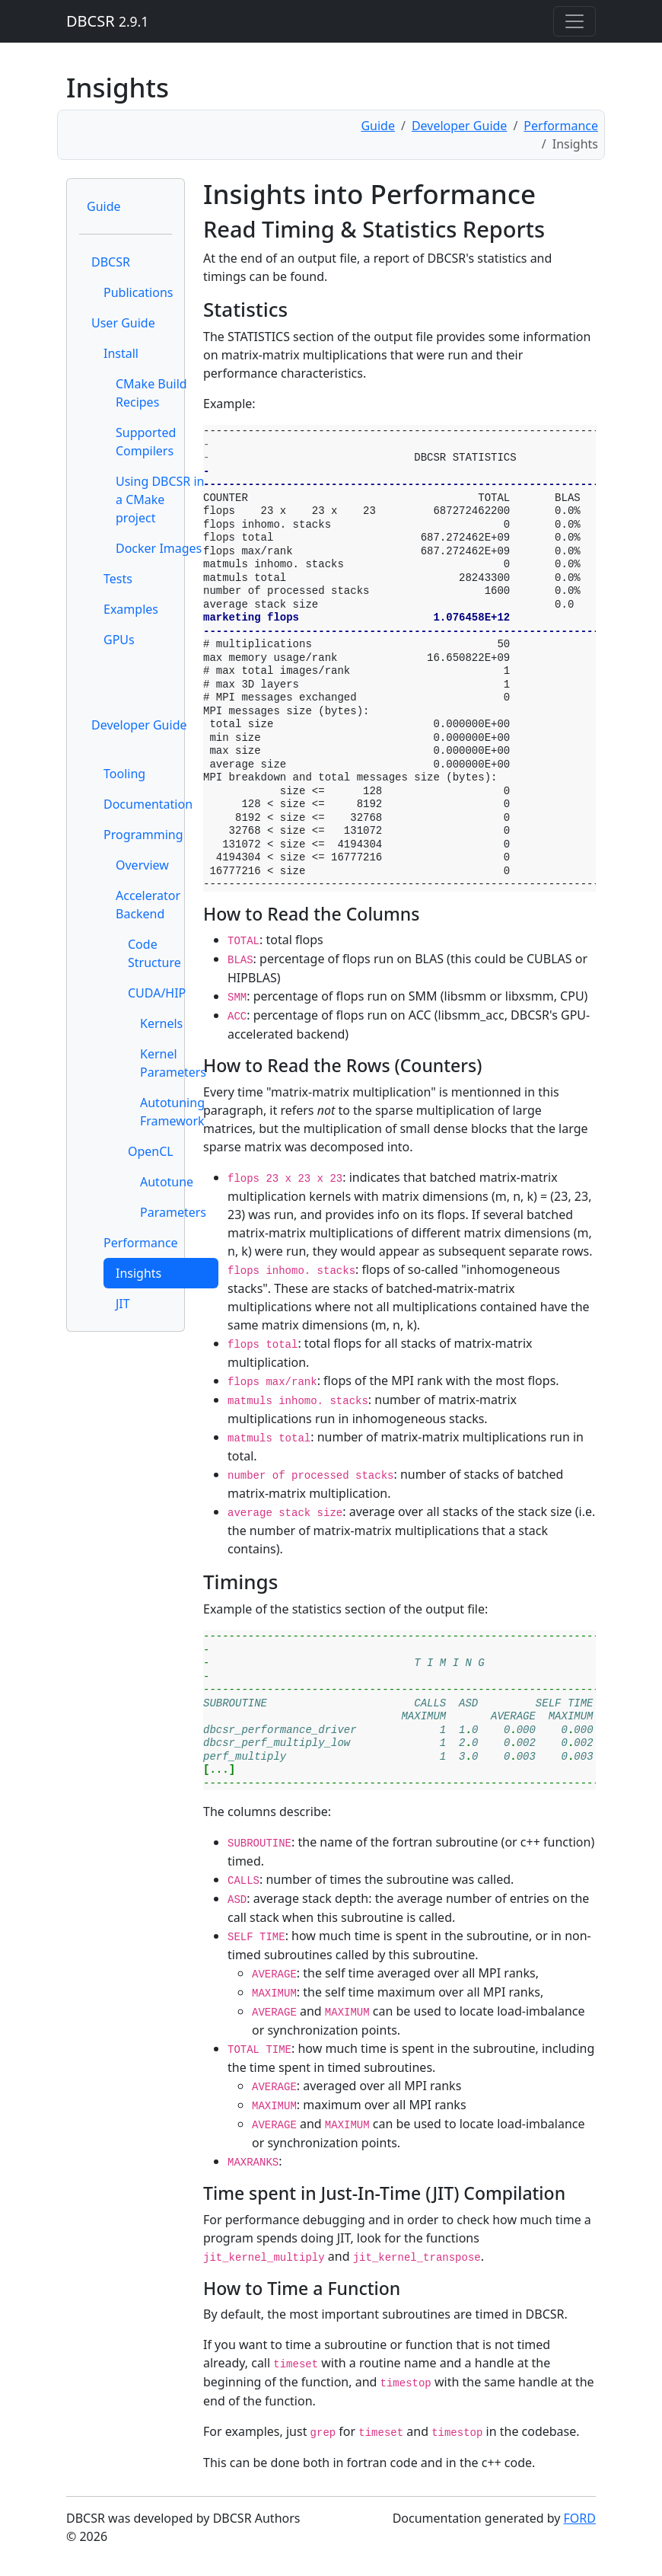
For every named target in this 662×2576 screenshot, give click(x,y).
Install (120, 353)
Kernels (161, 1023)
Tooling (124, 773)
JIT (123, 1303)
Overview (142, 865)
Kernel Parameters (173, 1063)
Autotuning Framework (172, 1111)
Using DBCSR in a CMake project (160, 499)
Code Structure (154, 953)
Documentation (148, 804)
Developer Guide (460, 125)
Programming (143, 834)
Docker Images (159, 548)
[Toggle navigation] (574, 21)
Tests (117, 578)
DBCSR (107, 21)
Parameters (173, 1212)
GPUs (119, 639)
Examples (130, 609)
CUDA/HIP (157, 993)
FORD (580, 2518)
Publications (138, 292)
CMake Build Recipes (151, 392)
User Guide (123, 322)
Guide (378, 125)
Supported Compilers (146, 441)
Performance (561, 125)
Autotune (166, 1181)
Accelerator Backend (148, 904)
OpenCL (150, 1151)
